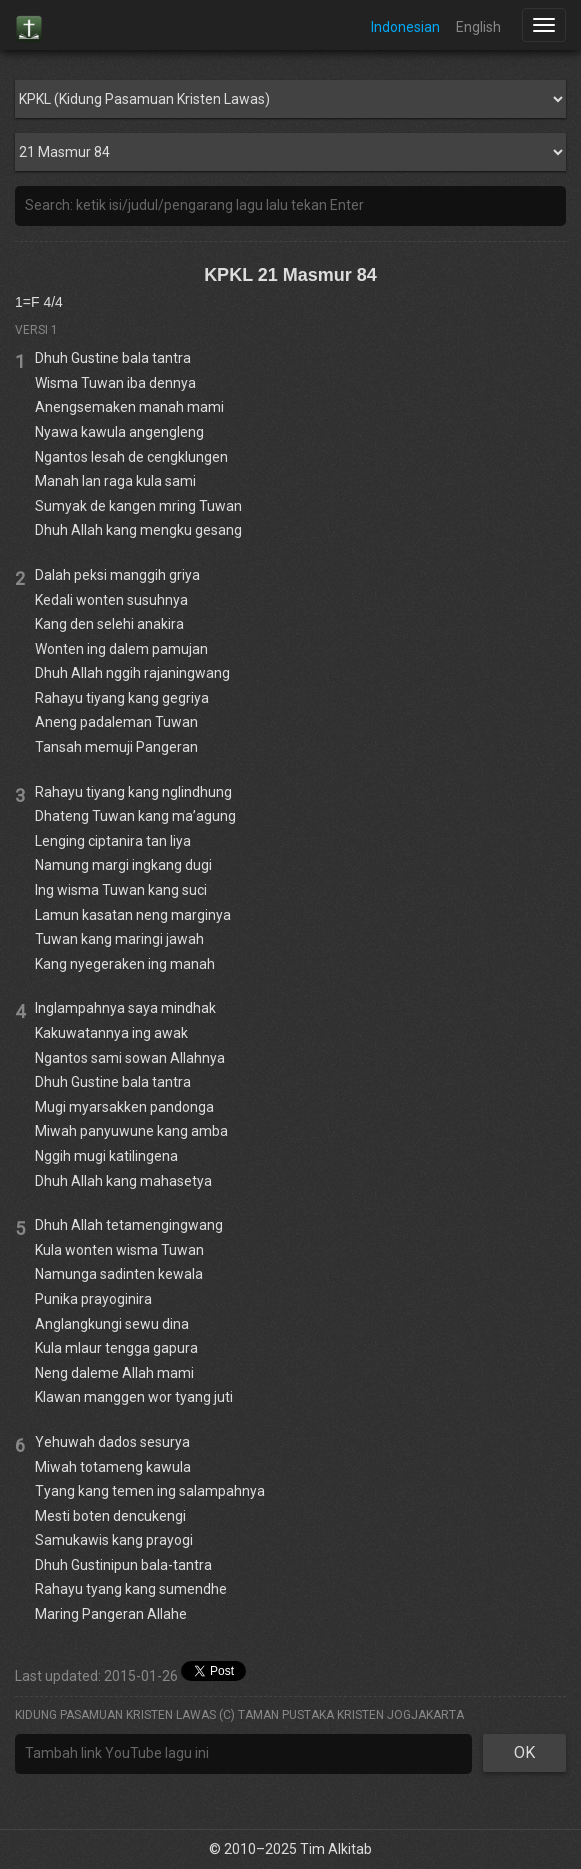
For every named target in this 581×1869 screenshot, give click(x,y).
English (478, 27)
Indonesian (405, 27)
